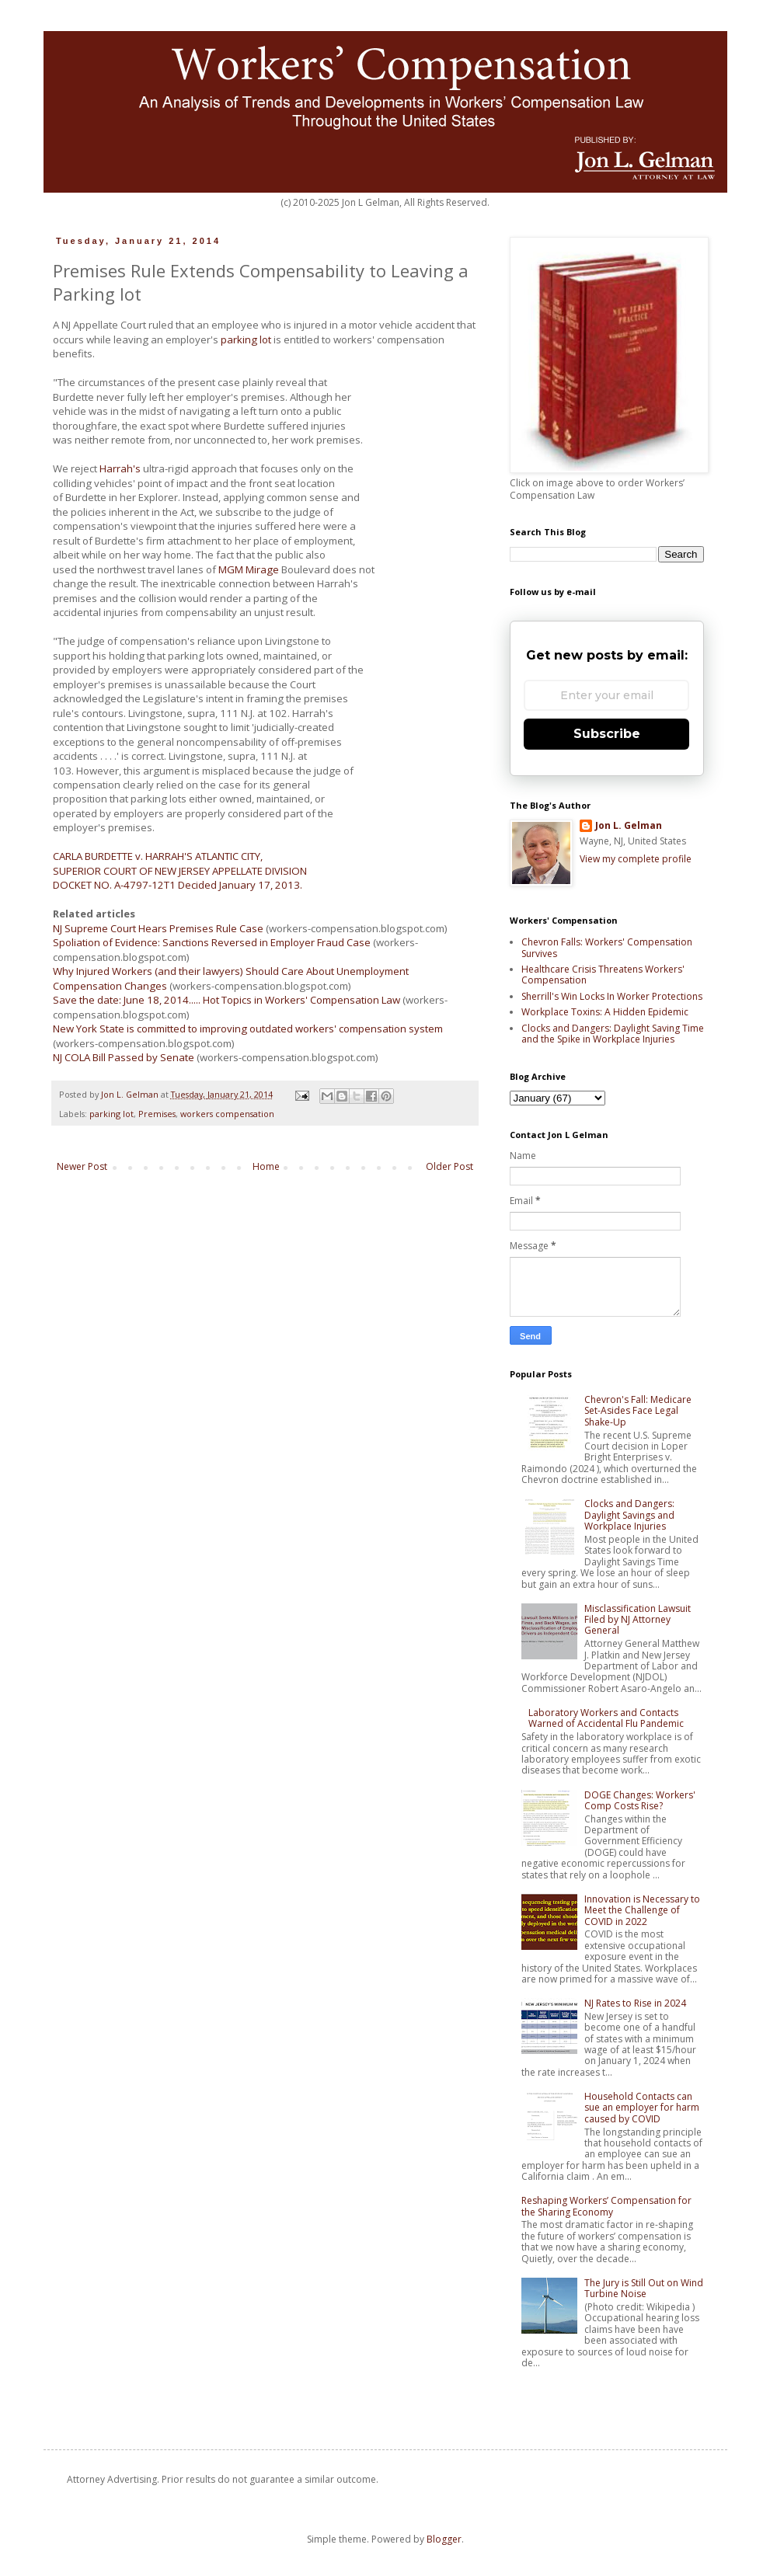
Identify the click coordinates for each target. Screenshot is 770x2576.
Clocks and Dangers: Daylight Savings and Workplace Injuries (629, 1515)
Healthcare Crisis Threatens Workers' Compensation (603, 975)
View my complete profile (636, 858)
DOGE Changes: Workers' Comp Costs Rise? (639, 1800)
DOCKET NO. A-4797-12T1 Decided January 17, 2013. (177, 885)
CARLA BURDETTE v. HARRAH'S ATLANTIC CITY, (158, 856)
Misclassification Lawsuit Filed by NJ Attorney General (637, 1620)
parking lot (246, 339)
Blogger (444, 2539)
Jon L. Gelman (628, 826)
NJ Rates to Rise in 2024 (635, 2003)
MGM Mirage (248, 569)
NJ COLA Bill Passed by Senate (123, 1057)
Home (266, 1166)
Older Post (449, 1166)
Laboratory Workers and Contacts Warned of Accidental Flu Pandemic (606, 1718)
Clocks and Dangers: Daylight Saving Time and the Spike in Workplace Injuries (612, 1034)
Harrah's (120, 468)
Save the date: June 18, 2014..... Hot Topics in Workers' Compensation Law (226, 1000)
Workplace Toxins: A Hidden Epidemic (604, 1011)
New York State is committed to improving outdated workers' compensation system (248, 1029)
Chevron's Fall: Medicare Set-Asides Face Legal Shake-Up (638, 1411)
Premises (157, 1113)
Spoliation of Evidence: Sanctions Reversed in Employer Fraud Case (212, 942)
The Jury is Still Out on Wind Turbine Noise (643, 2288)
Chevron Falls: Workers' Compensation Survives (606, 947)
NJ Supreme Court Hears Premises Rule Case (158, 928)
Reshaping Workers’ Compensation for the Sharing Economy (606, 2206)
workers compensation (227, 1113)
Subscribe (606, 733)
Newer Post (82, 1166)
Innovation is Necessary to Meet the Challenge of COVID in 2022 (642, 1910)
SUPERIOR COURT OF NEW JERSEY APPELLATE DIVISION (180, 871)
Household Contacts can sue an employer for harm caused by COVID (641, 2107)
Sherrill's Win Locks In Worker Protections (611, 996)
